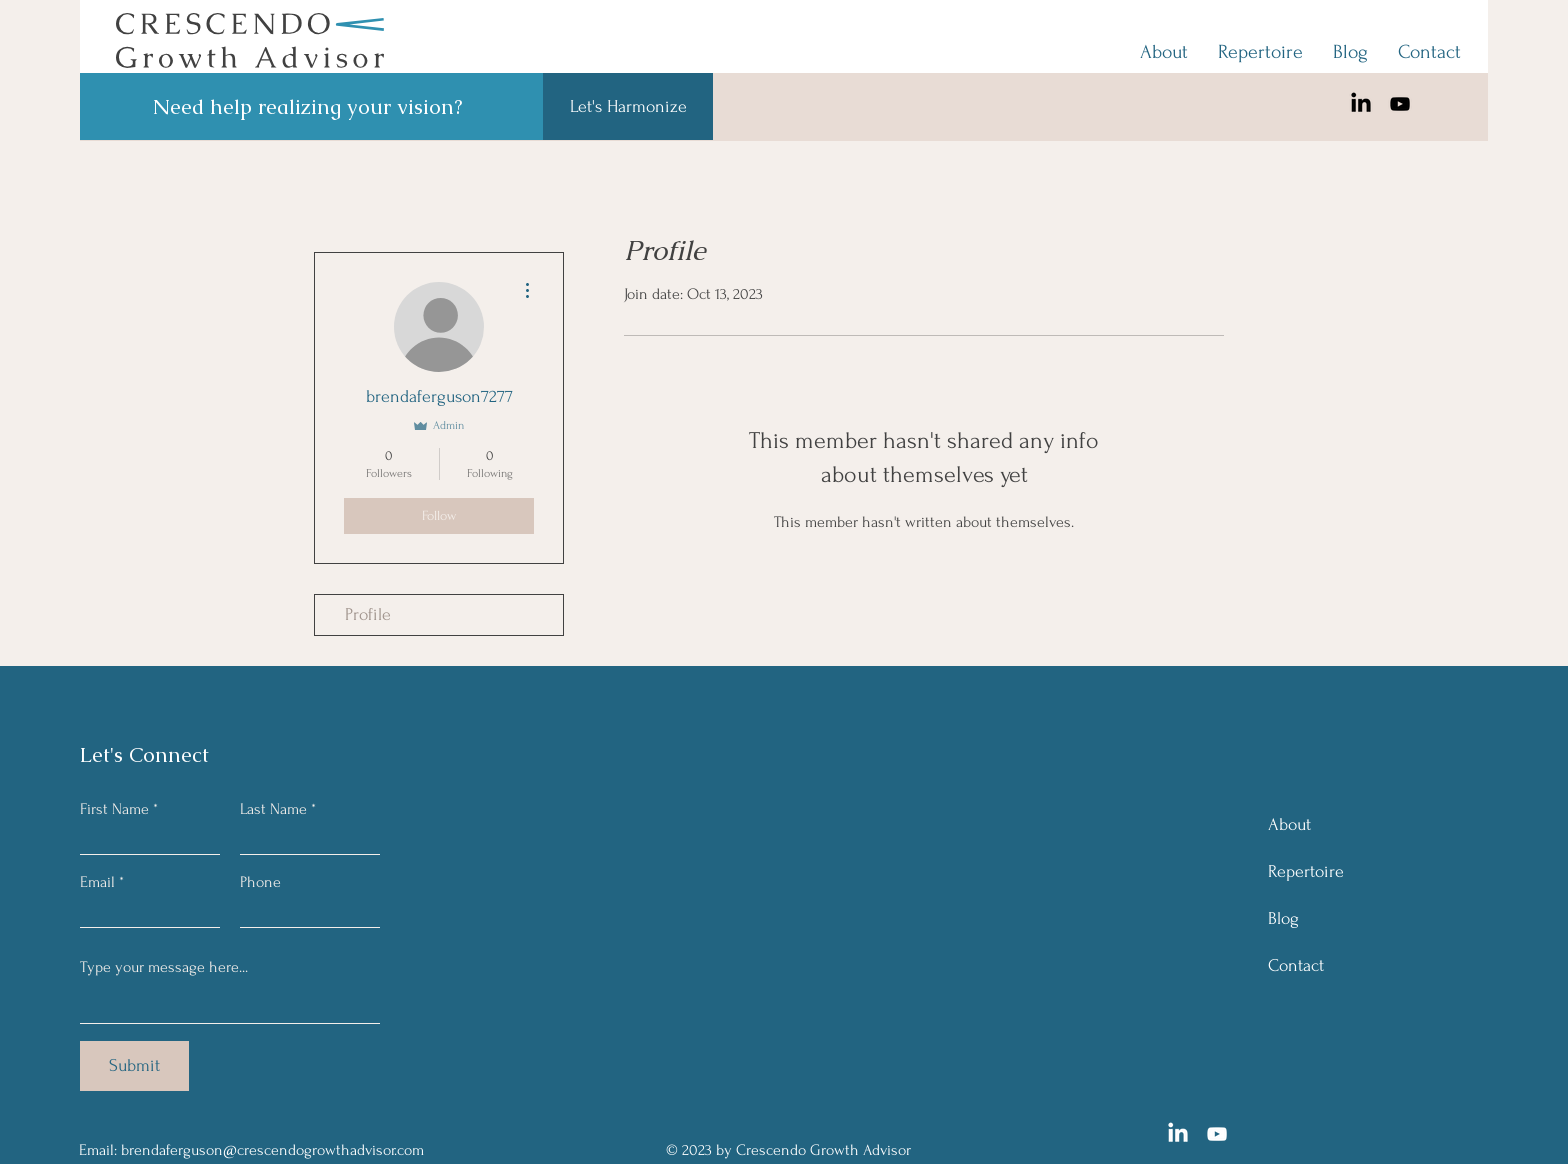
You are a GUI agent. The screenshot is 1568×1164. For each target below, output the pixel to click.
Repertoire (1306, 871)
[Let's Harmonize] (628, 106)
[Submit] (134, 1066)
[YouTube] (1400, 104)
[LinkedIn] (1361, 104)
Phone (260, 882)
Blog (1283, 918)
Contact (1296, 965)
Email (97, 882)
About (1289, 824)
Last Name (273, 809)
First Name (114, 809)
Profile (368, 614)
